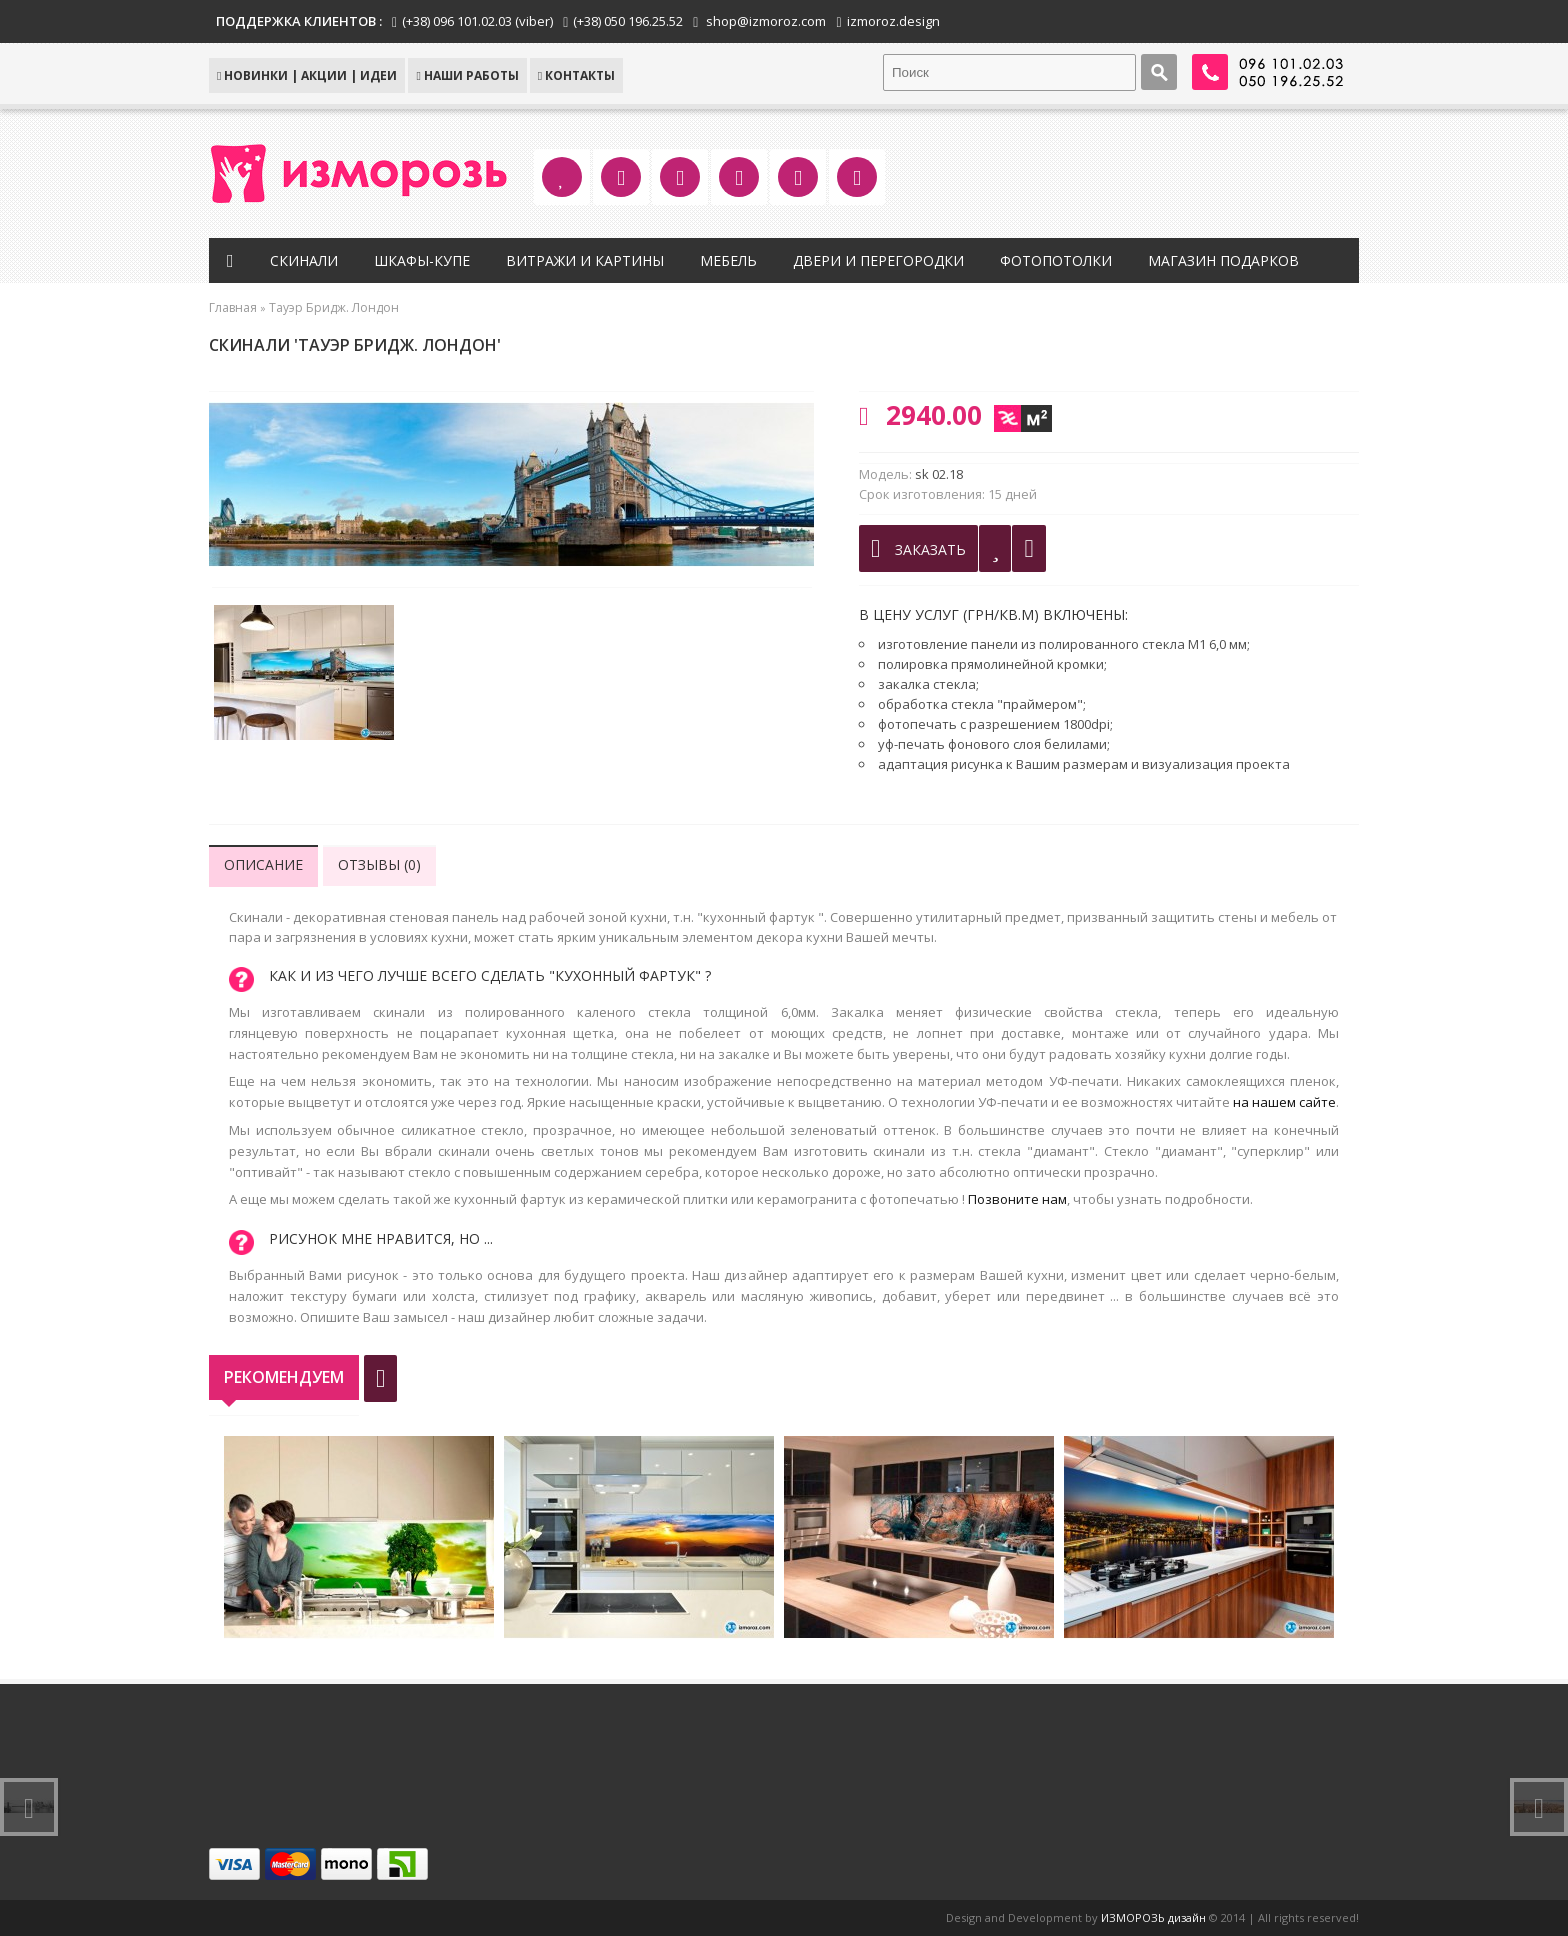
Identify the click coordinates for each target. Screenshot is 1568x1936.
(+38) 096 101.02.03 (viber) (477, 21)
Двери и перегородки (878, 260)
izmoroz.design (893, 21)
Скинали (304, 260)
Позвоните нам (1017, 1199)
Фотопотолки (1056, 260)
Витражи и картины (585, 260)
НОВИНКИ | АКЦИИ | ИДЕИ (307, 75)
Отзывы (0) (379, 864)
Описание (263, 864)
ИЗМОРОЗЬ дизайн (1153, 1917)
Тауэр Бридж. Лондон (334, 307)
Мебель (728, 260)
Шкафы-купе (422, 260)
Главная (233, 307)
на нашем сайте (1284, 1102)
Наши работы (467, 75)
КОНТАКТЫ (576, 75)
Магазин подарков (1223, 260)
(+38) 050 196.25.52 (628, 21)
